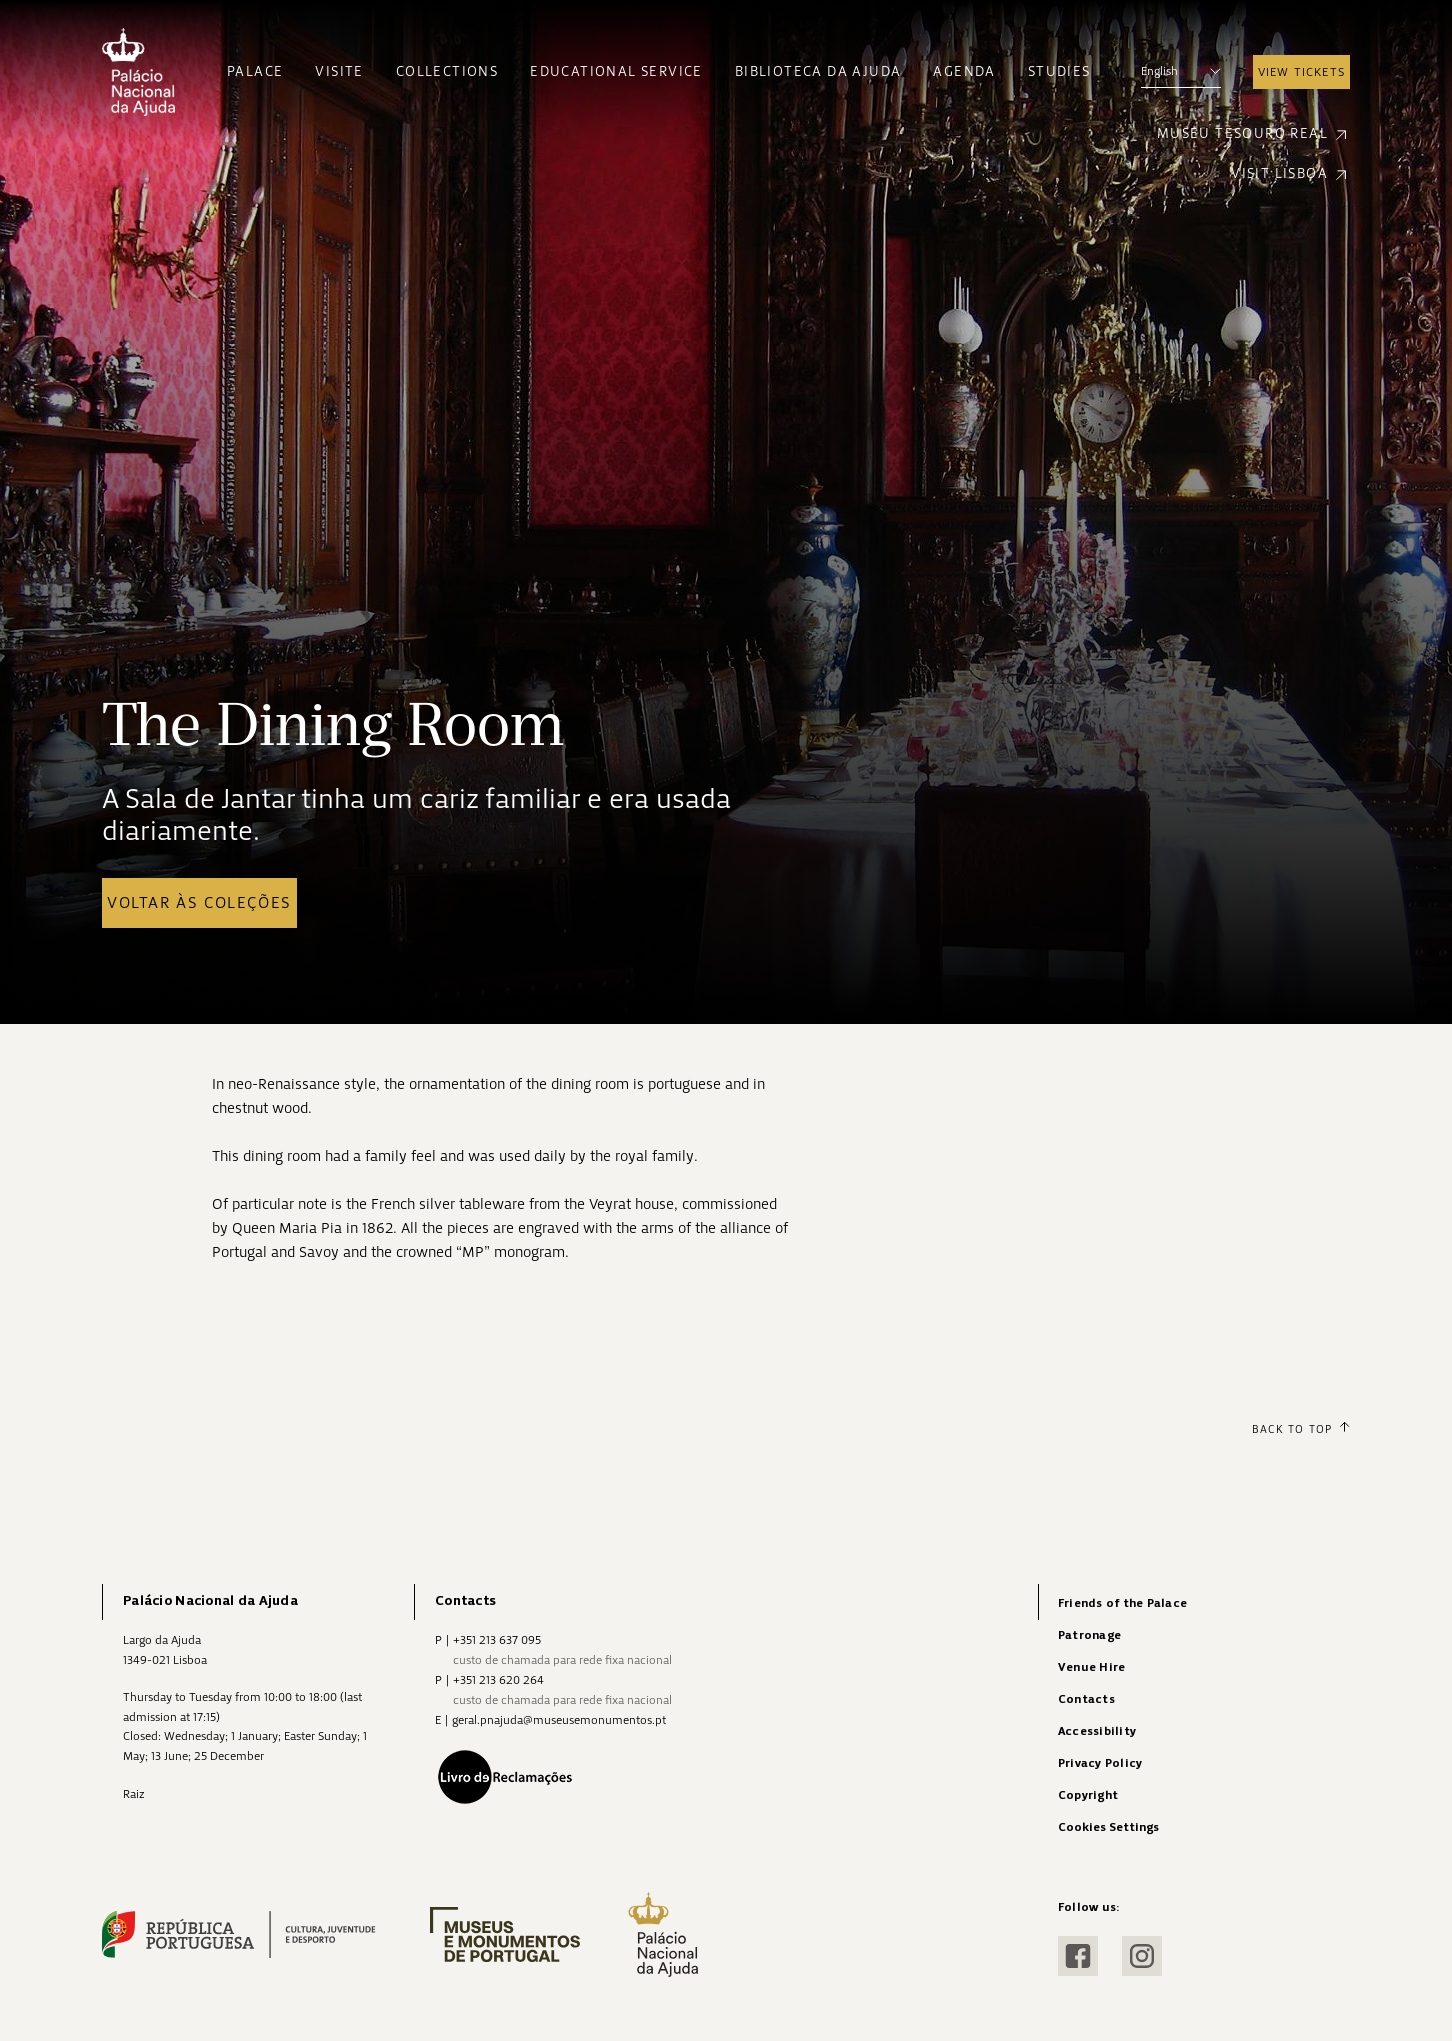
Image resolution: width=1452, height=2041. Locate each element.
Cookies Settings (1108, 1827)
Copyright (1088, 1795)
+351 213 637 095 (497, 1640)
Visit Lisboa (1290, 174)
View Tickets (1301, 72)
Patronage (1089, 1635)
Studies (1059, 71)
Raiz (134, 1794)
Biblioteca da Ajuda (818, 71)
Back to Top (1301, 1429)
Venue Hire (1091, 1667)
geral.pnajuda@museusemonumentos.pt (559, 1720)
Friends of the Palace (1122, 1603)
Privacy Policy (1100, 1763)
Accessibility (1097, 1731)
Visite (339, 71)
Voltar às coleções (199, 902)
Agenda (964, 71)
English (1181, 71)
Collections (447, 71)
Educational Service (616, 71)
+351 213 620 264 (498, 1680)
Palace (255, 71)
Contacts (1086, 1699)
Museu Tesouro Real (1253, 134)
